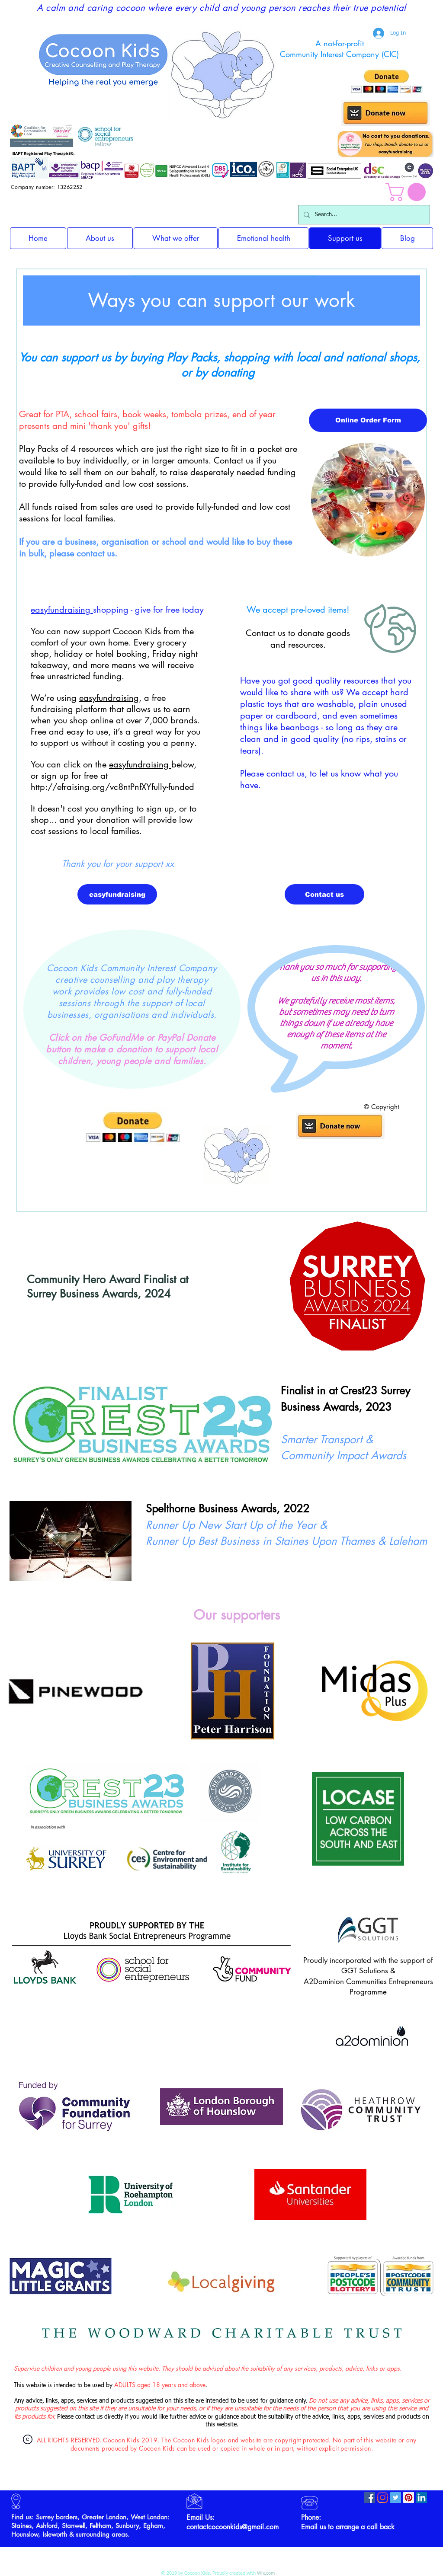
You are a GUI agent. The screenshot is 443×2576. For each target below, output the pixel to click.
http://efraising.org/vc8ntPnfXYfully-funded (112, 787)
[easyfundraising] (117, 894)
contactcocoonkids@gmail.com (232, 2526)
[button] (407, 192)
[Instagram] (382, 2497)
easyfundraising (62, 609)
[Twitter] (395, 2497)
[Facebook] (369, 2497)
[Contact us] (324, 894)
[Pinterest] (408, 2497)
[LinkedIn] (421, 2497)
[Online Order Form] (368, 420)
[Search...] (363, 214)
